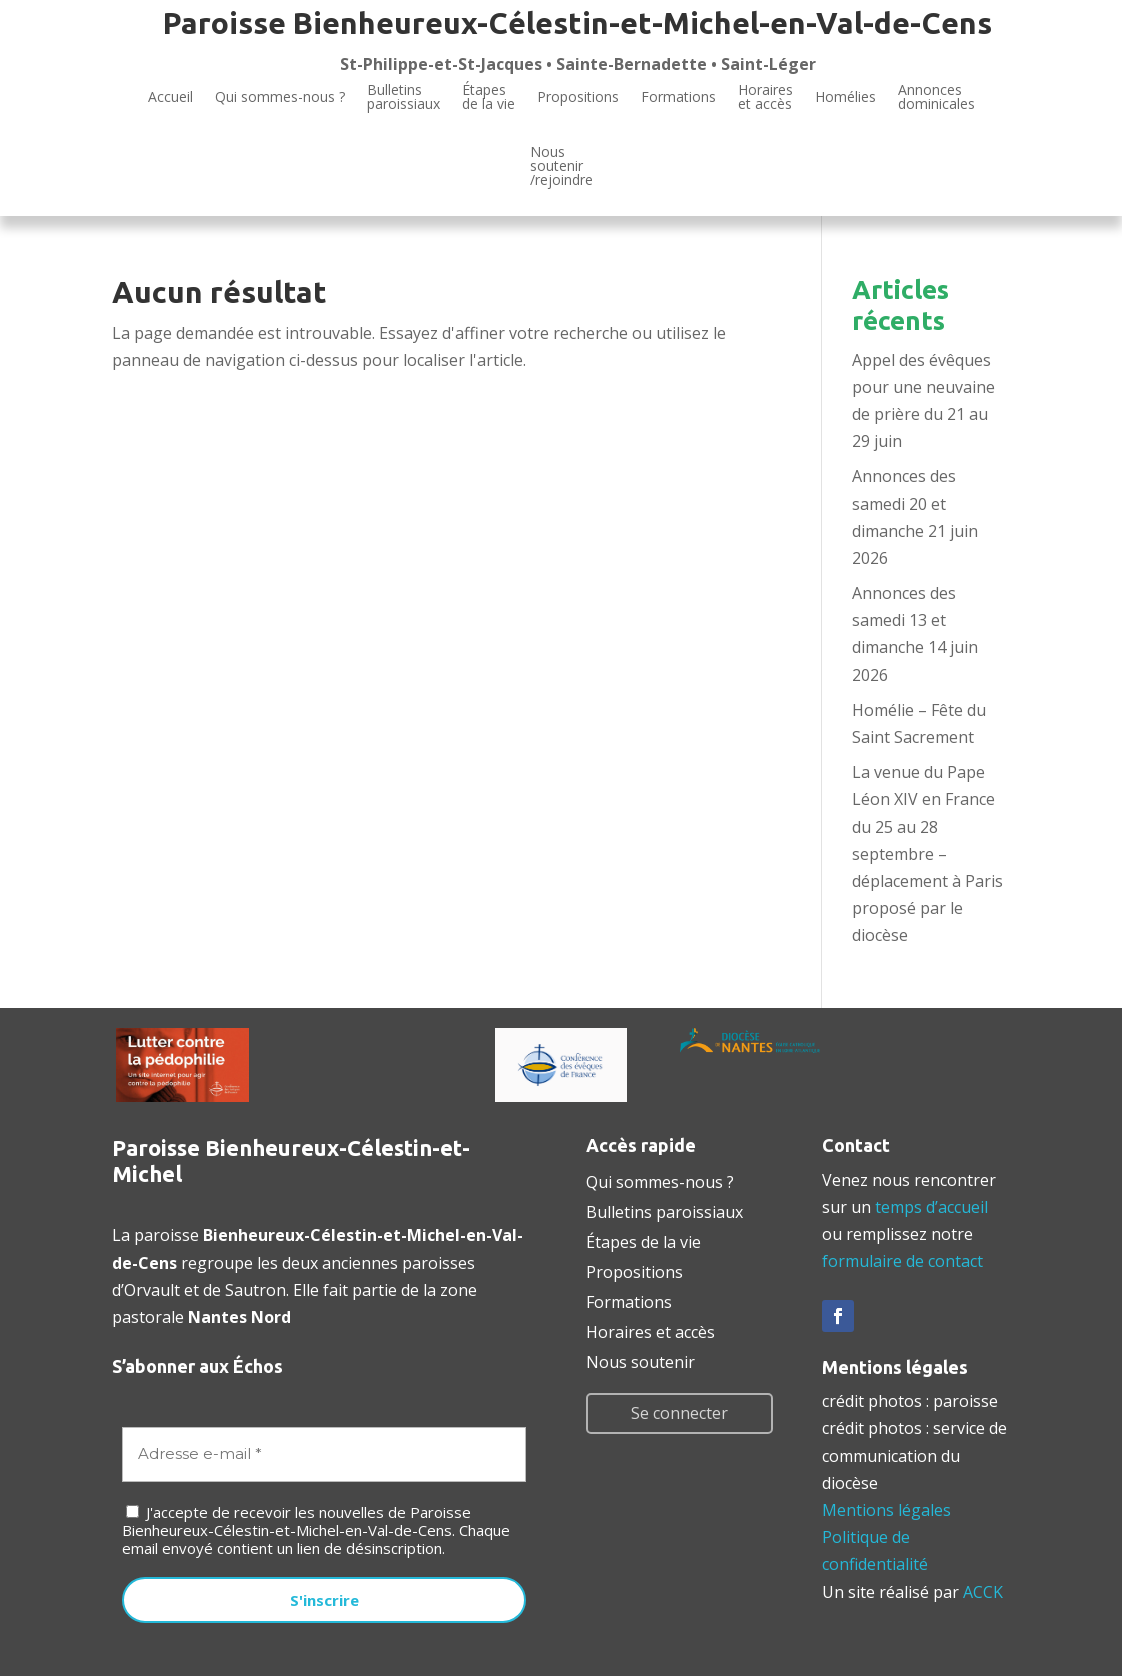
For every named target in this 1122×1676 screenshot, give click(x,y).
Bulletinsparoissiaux (403, 98)
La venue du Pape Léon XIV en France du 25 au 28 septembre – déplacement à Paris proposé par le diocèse (927, 853)
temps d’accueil (931, 1207)
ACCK (983, 1592)
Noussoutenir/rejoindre (561, 167)
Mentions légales (886, 1510)
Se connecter (679, 1413)
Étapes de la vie (643, 1240)
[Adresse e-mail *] (324, 1454)
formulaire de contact (902, 1261)
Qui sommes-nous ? (280, 96)
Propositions (578, 96)
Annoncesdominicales (936, 98)
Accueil (170, 96)
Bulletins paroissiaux (664, 1210)
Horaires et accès (765, 98)
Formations (678, 96)
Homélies (845, 96)
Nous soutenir (640, 1360)
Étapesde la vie (488, 98)
